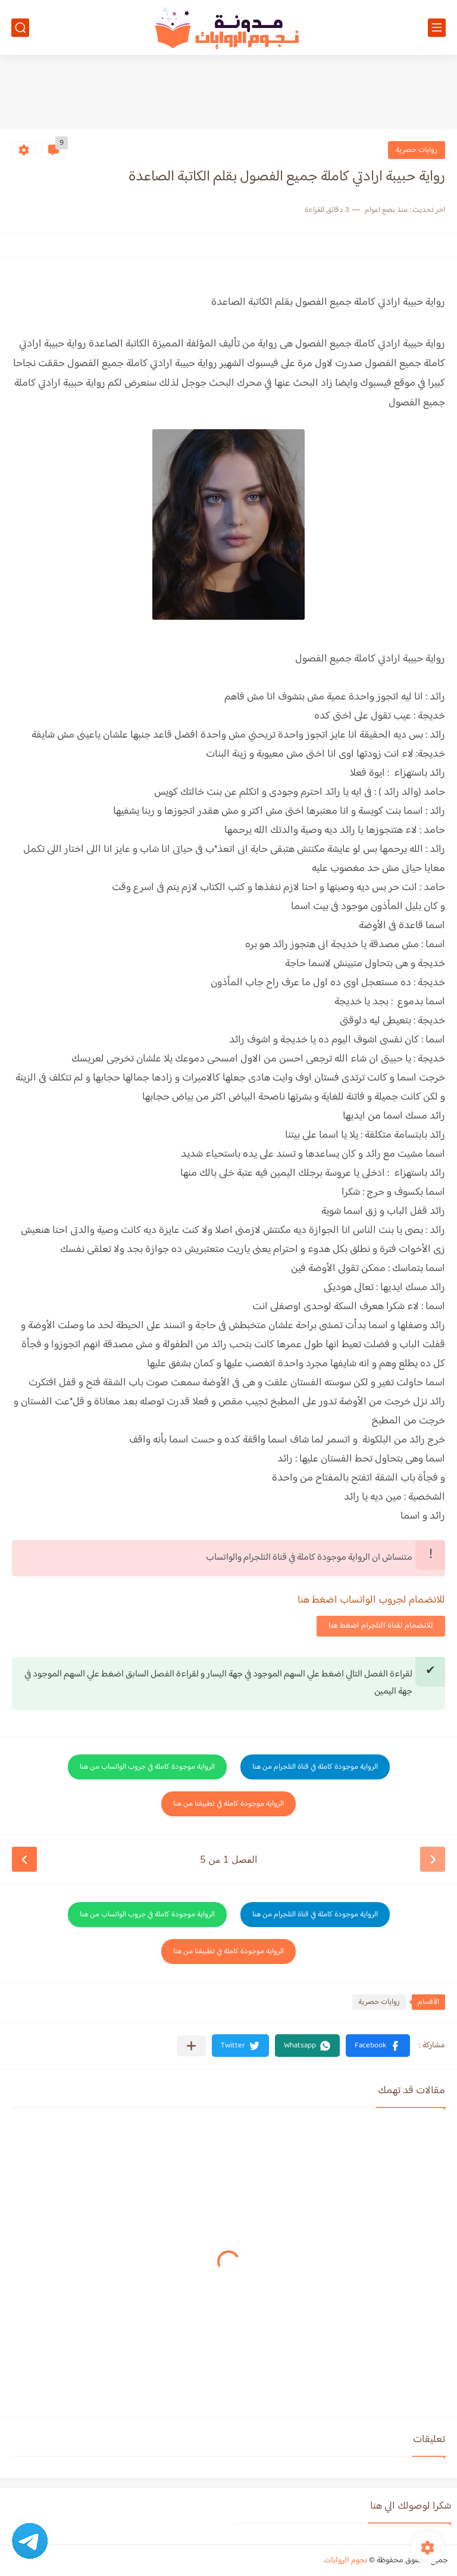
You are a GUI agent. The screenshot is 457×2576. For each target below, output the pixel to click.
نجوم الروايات (345, 2560)
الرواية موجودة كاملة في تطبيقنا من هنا (228, 1803)
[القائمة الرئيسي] (437, 27)
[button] (378, 2045)
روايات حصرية (416, 150)
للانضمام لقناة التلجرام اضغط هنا (380, 1626)
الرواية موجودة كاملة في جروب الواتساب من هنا (147, 1766)
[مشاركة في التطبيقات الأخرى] (191, 2045)
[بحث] (20, 27)
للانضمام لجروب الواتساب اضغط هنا (371, 1600)
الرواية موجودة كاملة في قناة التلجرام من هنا (315, 1766)
